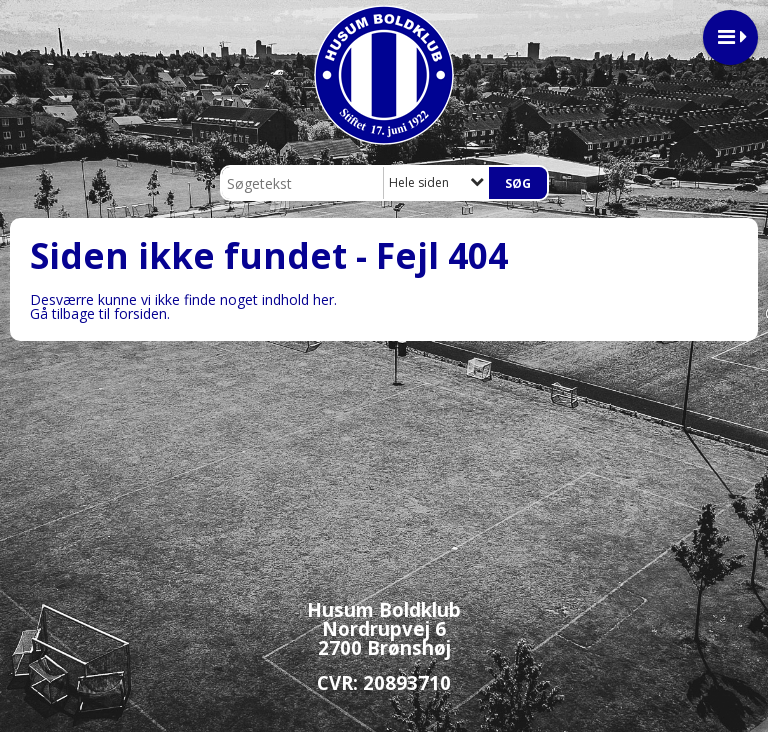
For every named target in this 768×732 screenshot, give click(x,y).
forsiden (140, 313)
